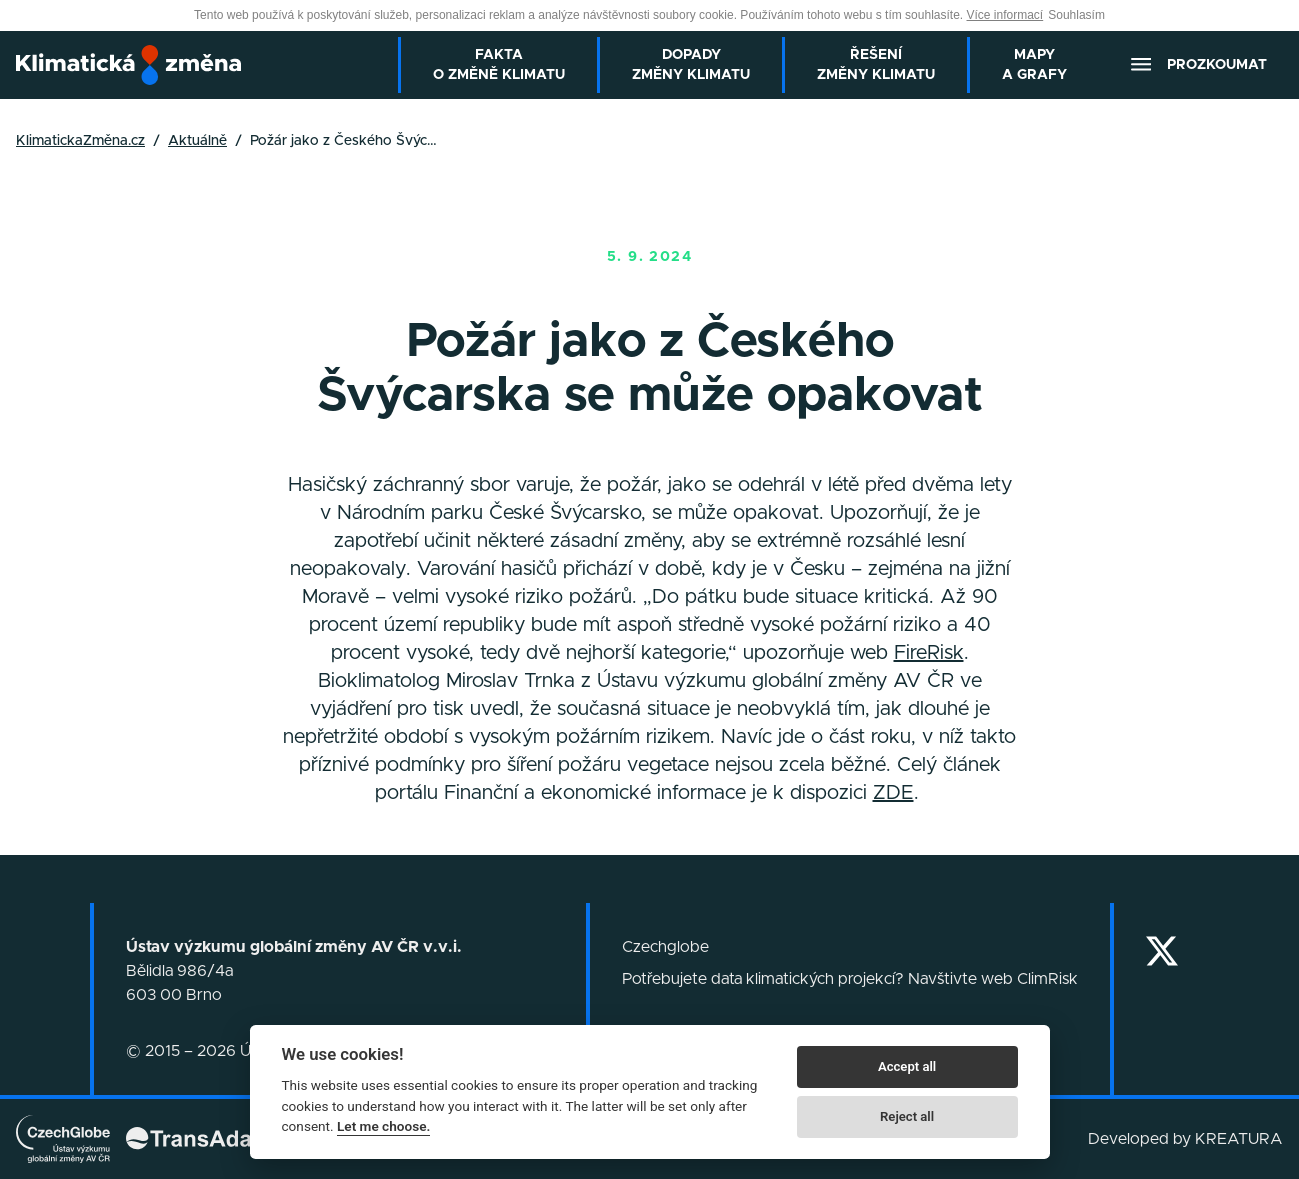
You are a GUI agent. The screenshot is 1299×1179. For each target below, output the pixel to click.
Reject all (907, 1116)
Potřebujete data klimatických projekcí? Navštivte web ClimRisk (850, 979)
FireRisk (929, 653)
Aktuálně (197, 141)
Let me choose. (383, 1126)
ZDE (893, 793)
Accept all (907, 1066)
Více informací (1005, 15)
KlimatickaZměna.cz (80, 141)
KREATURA (1239, 1139)
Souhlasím (1076, 15)
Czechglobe (665, 947)
